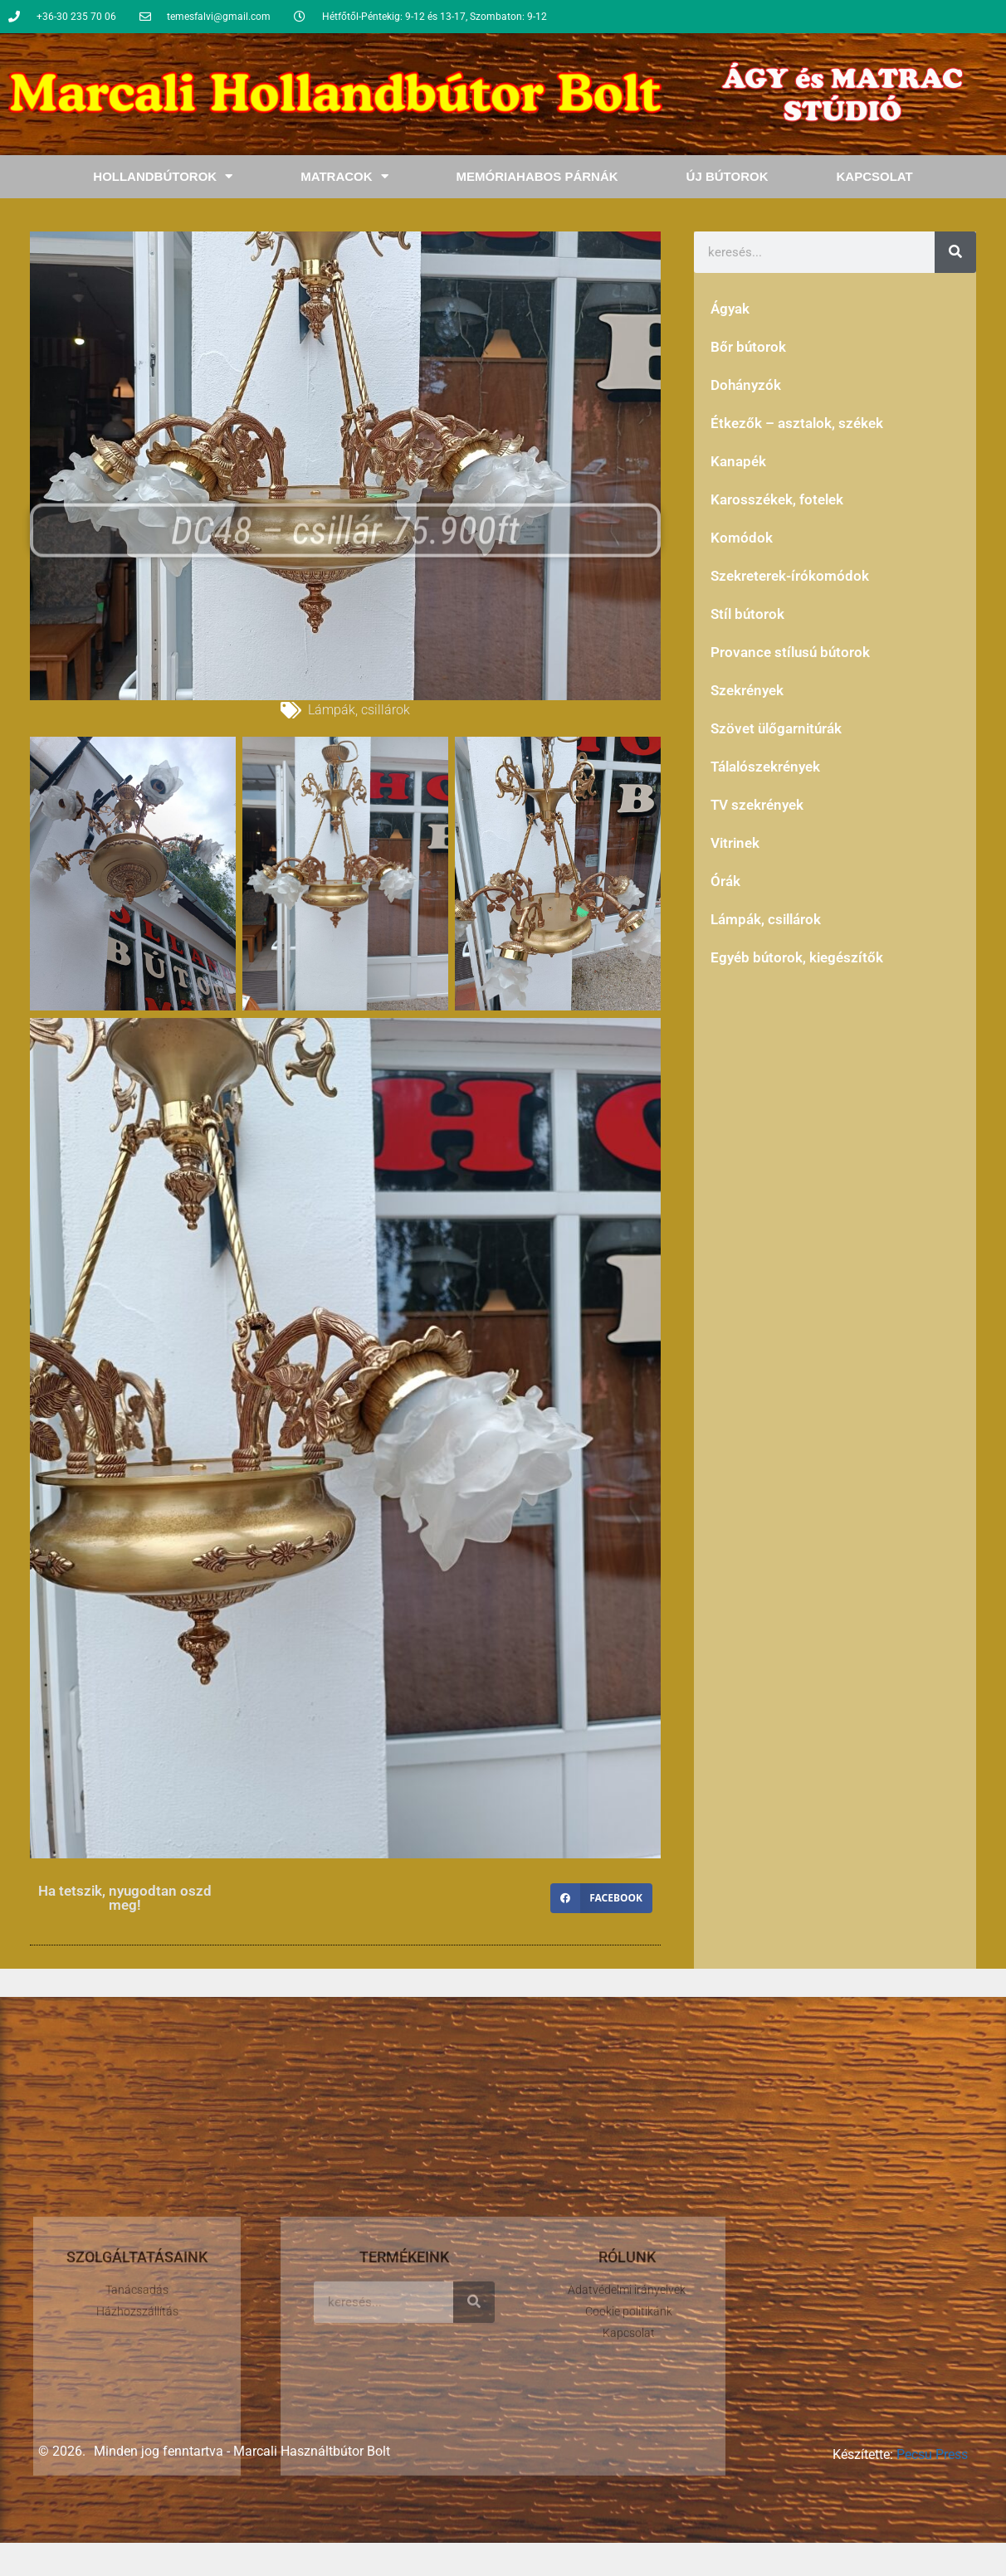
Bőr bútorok (748, 346)
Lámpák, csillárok (359, 710)
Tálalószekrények (765, 766)
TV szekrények (757, 804)
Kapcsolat (874, 176)
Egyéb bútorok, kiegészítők (797, 957)
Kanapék (738, 461)
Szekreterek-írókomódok (790, 575)
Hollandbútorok (162, 176)
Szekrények (747, 690)
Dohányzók (746, 385)
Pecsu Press (932, 2454)
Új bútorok (727, 176)
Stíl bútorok (747, 614)
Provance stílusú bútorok (790, 652)
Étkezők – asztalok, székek (797, 423)
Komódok (742, 537)
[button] (601, 1898)
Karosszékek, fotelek (777, 499)
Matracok (344, 176)
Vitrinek (735, 843)
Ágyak (730, 308)
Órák (725, 881)
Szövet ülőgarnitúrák (776, 728)
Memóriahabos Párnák (537, 176)
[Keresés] (955, 252)
